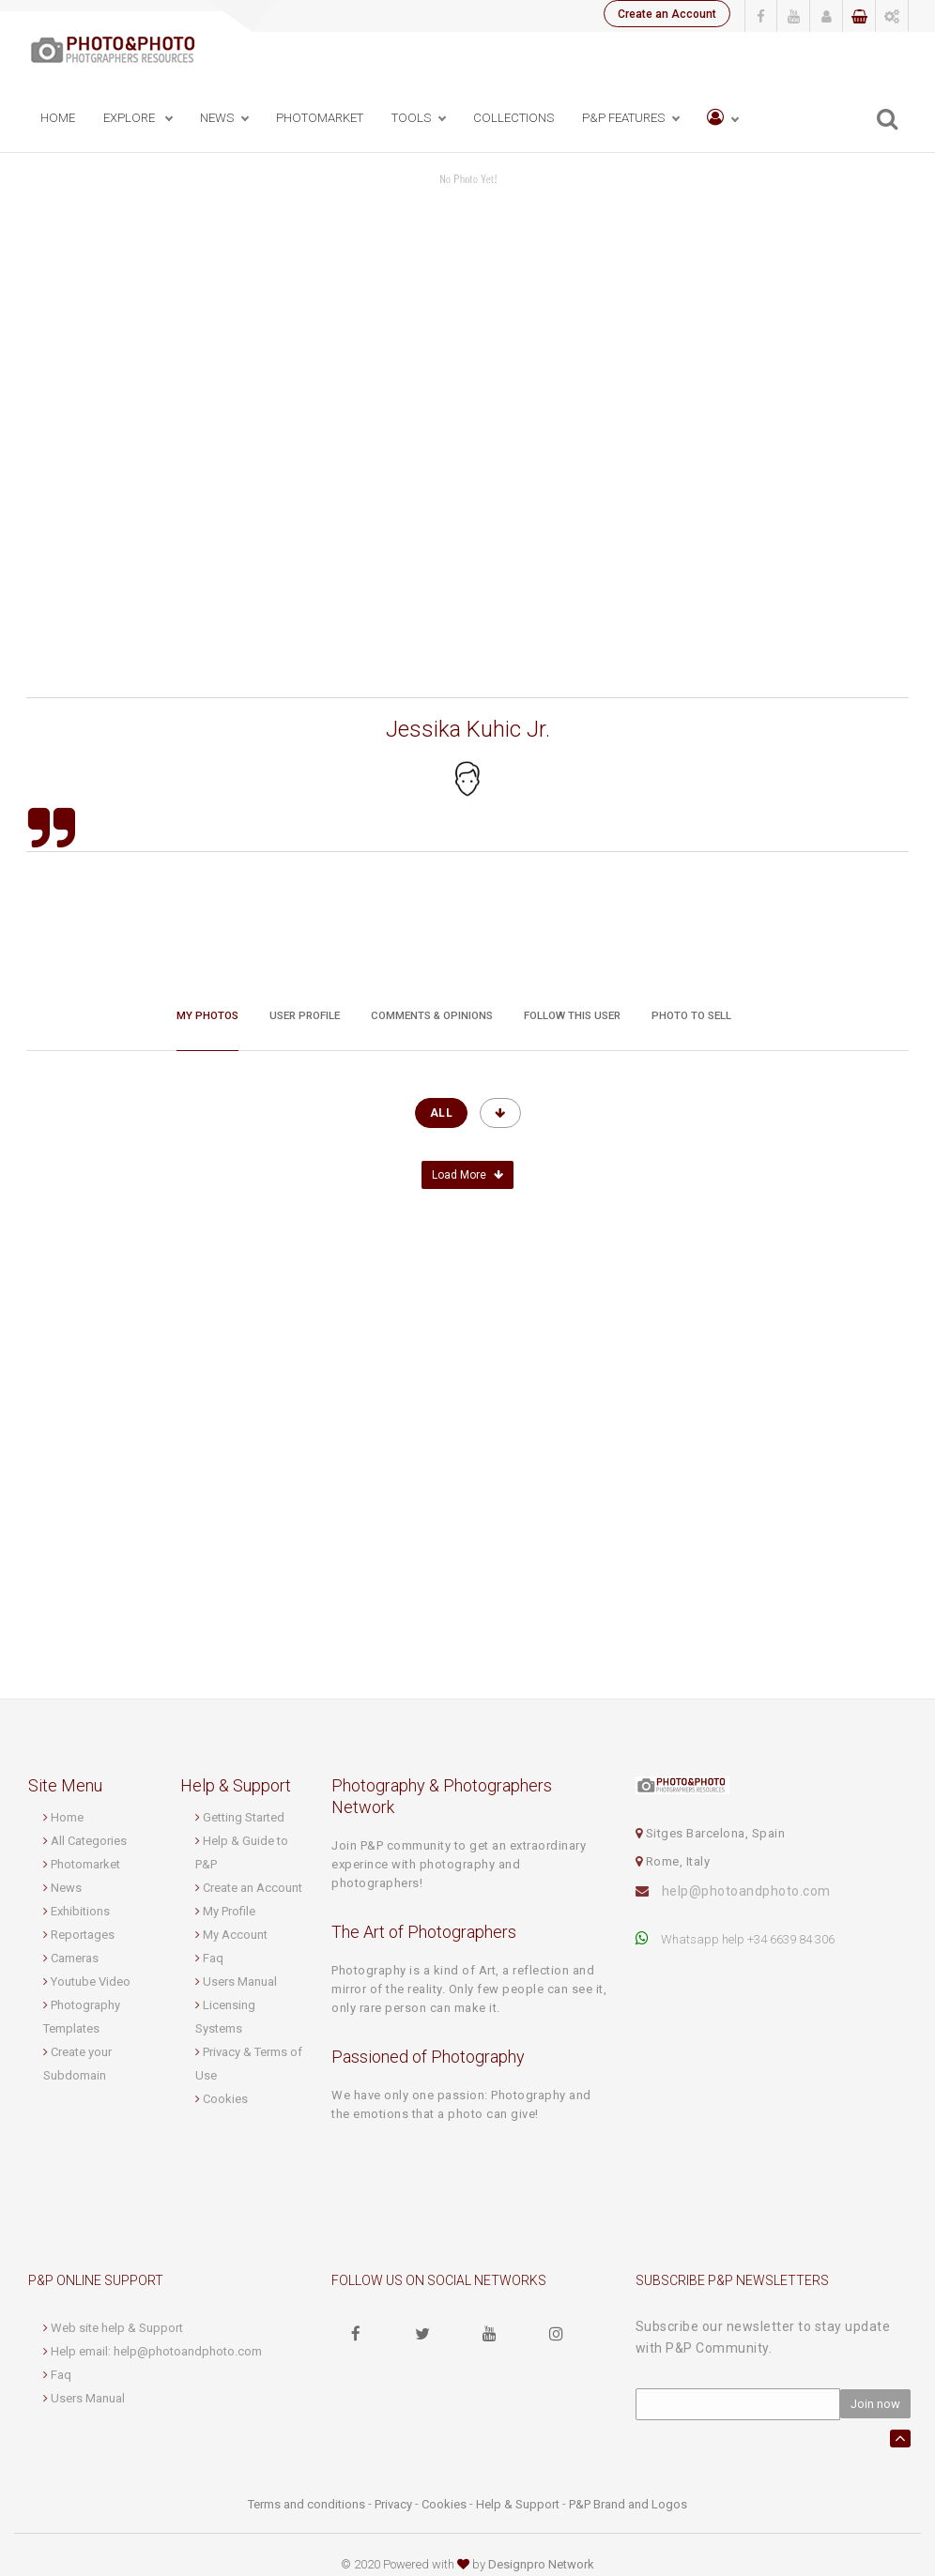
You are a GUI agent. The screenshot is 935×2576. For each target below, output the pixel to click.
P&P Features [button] (623, 119)
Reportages (83, 1935)
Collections (513, 119)
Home (57, 119)
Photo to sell (691, 1014)
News (66, 1888)
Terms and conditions (306, 2504)
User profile (304, 1014)
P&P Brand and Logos (628, 2504)
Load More (467, 1174)
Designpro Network (541, 2564)
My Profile (229, 1911)
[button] (722, 119)
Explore (130, 119)
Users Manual (240, 1981)
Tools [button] (411, 119)
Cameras (75, 1958)
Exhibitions (80, 1911)
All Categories (89, 1841)
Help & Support (517, 2504)
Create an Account (666, 14)
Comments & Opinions (432, 1014)
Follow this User (572, 1014)
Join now (875, 2404)
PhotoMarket (319, 119)
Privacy (393, 2504)
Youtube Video (90, 1981)
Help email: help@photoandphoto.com (156, 2351)
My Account (235, 1935)
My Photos (207, 1014)
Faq (213, 1958)
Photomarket (85, 1864)
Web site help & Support (117, 2328)
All (441, 1113)
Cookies (225, 2099)
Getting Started (243, 1817)
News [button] (217, 119)
